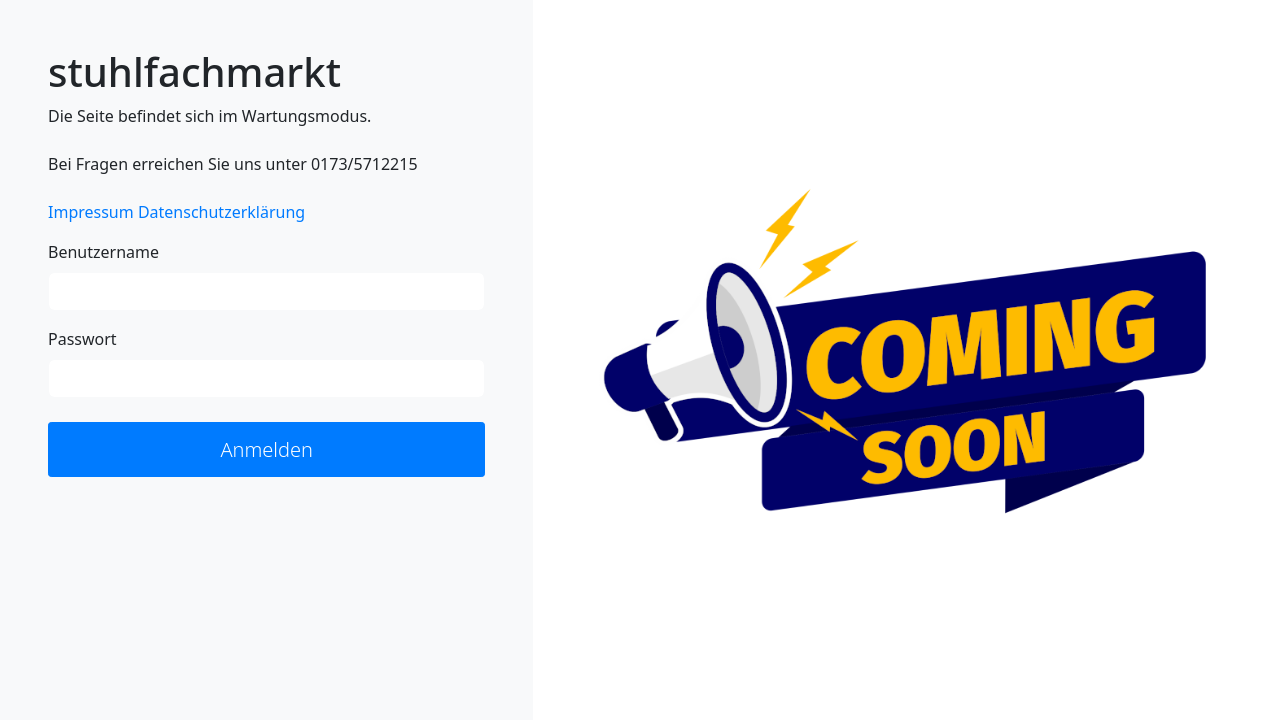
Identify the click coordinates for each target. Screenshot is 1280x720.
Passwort (82, 339)
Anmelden (266, 449)
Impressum (91, 212)
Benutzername (103, 252)
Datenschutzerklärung (221, 212)
